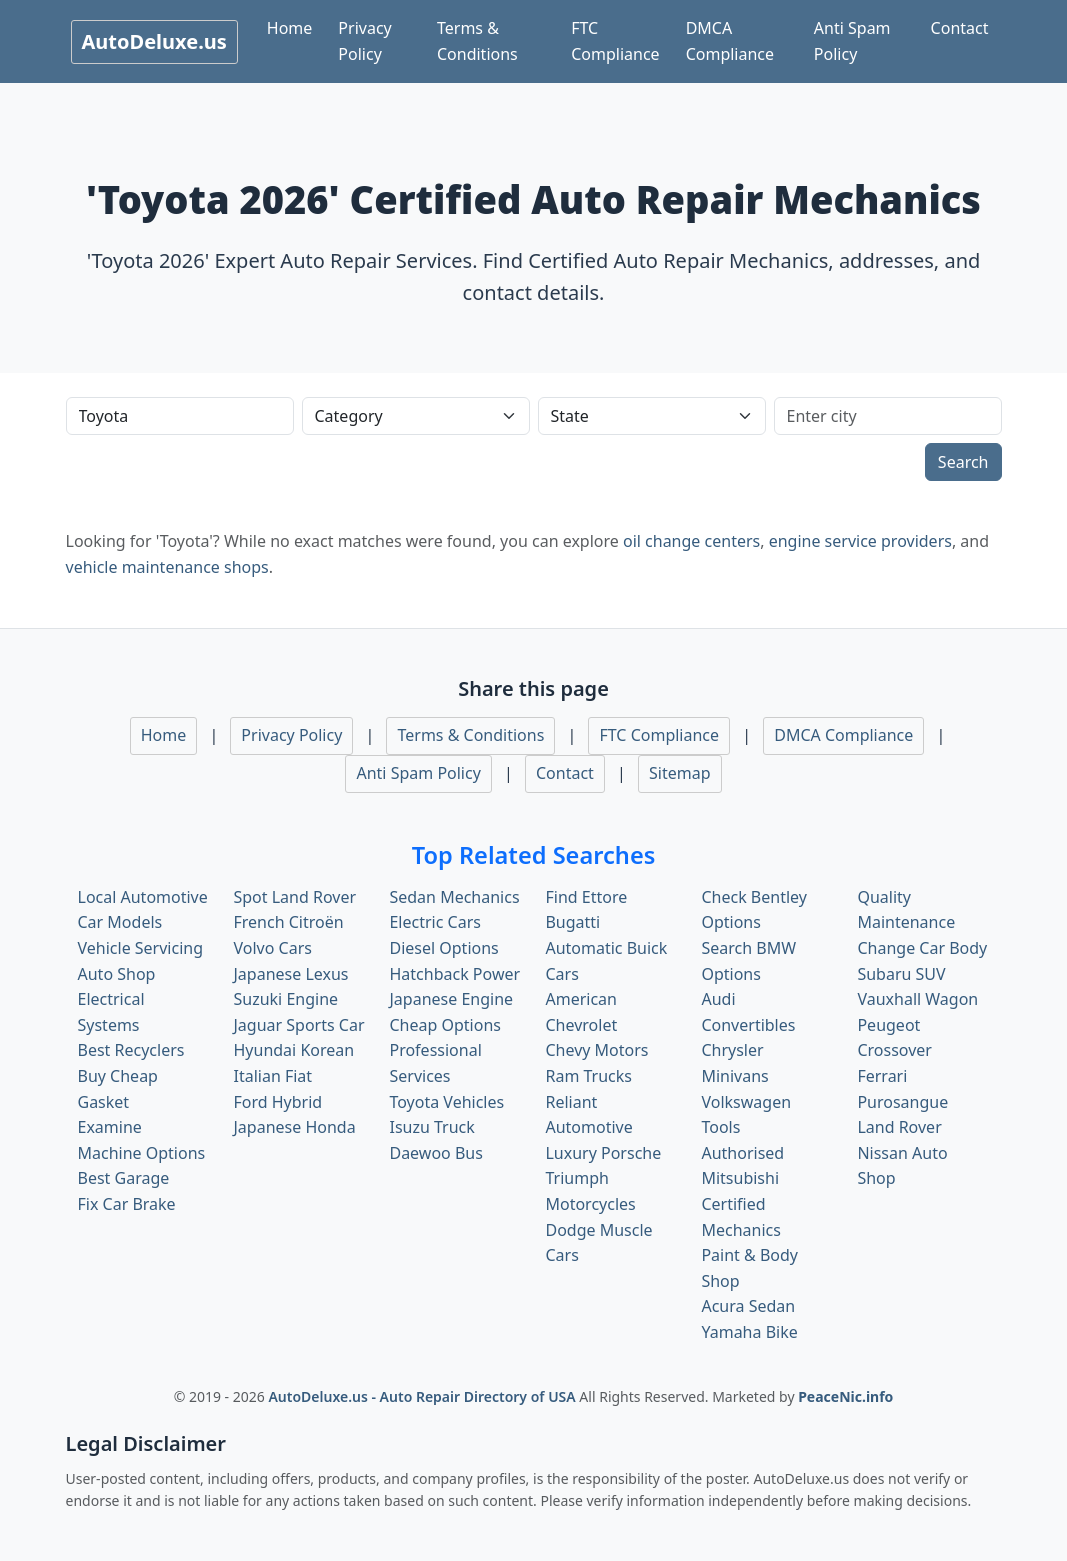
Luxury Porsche (603, 1153)
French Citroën (288, 922)
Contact (960, 28)
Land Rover (899, 1127)
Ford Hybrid (277, 1102)
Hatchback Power (454, 974)
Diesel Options (443, 948)
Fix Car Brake (127, 1204)
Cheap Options (444, 1025)
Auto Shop (117, 974)
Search (963, 462)
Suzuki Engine (285, 999)
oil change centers (691, 541)
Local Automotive (143, 897)
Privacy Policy (364, 41)
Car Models (120, 922)
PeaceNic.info (845, 1396)
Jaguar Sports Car (298, 1025)
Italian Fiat (272, 1076)
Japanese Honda (294, 1127)
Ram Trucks (588, 1076)
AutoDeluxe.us (154, 41)
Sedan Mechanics (454, 897)
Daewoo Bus (435, 1153)
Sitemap (680, 773)
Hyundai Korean (293, 1050)
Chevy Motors (596, 1050)
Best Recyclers (131, 1050)
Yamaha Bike (749, 1332)
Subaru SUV (901, 974)
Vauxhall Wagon (917, 999)
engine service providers (860, 541)
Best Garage (124, 1178)
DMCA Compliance (730, 41)
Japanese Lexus (290, 974)
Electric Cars (434, 922)
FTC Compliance (615, 41)
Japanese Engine (451, 999)
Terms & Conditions (477, 41)
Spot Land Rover (294, 897)
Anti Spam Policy (852, 41)
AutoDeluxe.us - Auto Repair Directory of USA (423, 1396)
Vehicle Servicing (141, 948)
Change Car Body (922, 948)
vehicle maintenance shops (167, 567)
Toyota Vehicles (446, 1102)
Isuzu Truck (431, 1127)
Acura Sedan (748, 1306)
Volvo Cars (272, 948)
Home (290, 28)
